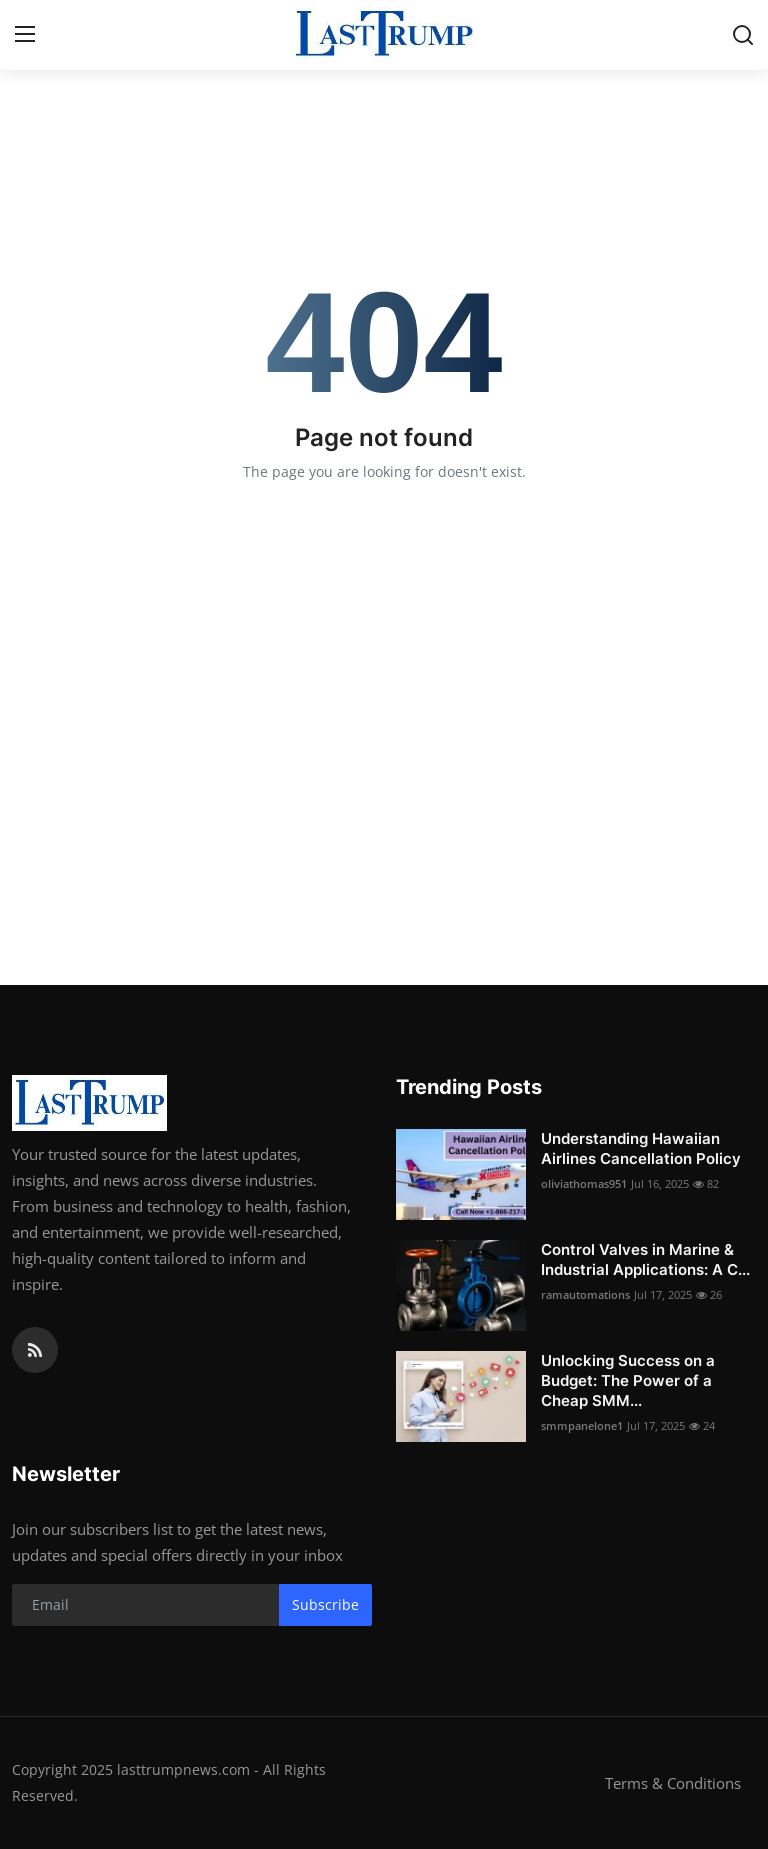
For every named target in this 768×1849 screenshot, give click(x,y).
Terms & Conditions (673, 1783)
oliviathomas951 (584, 1183)
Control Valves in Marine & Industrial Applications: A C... (645, 1259)
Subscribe (325, 1604)
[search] (743, 35)
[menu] (25, 35)
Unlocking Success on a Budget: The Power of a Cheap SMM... (628, 1380)
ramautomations (585, 1294)
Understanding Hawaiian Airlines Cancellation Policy (641, 1148)
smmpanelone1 (582, 1425)
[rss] (35, 1350)
